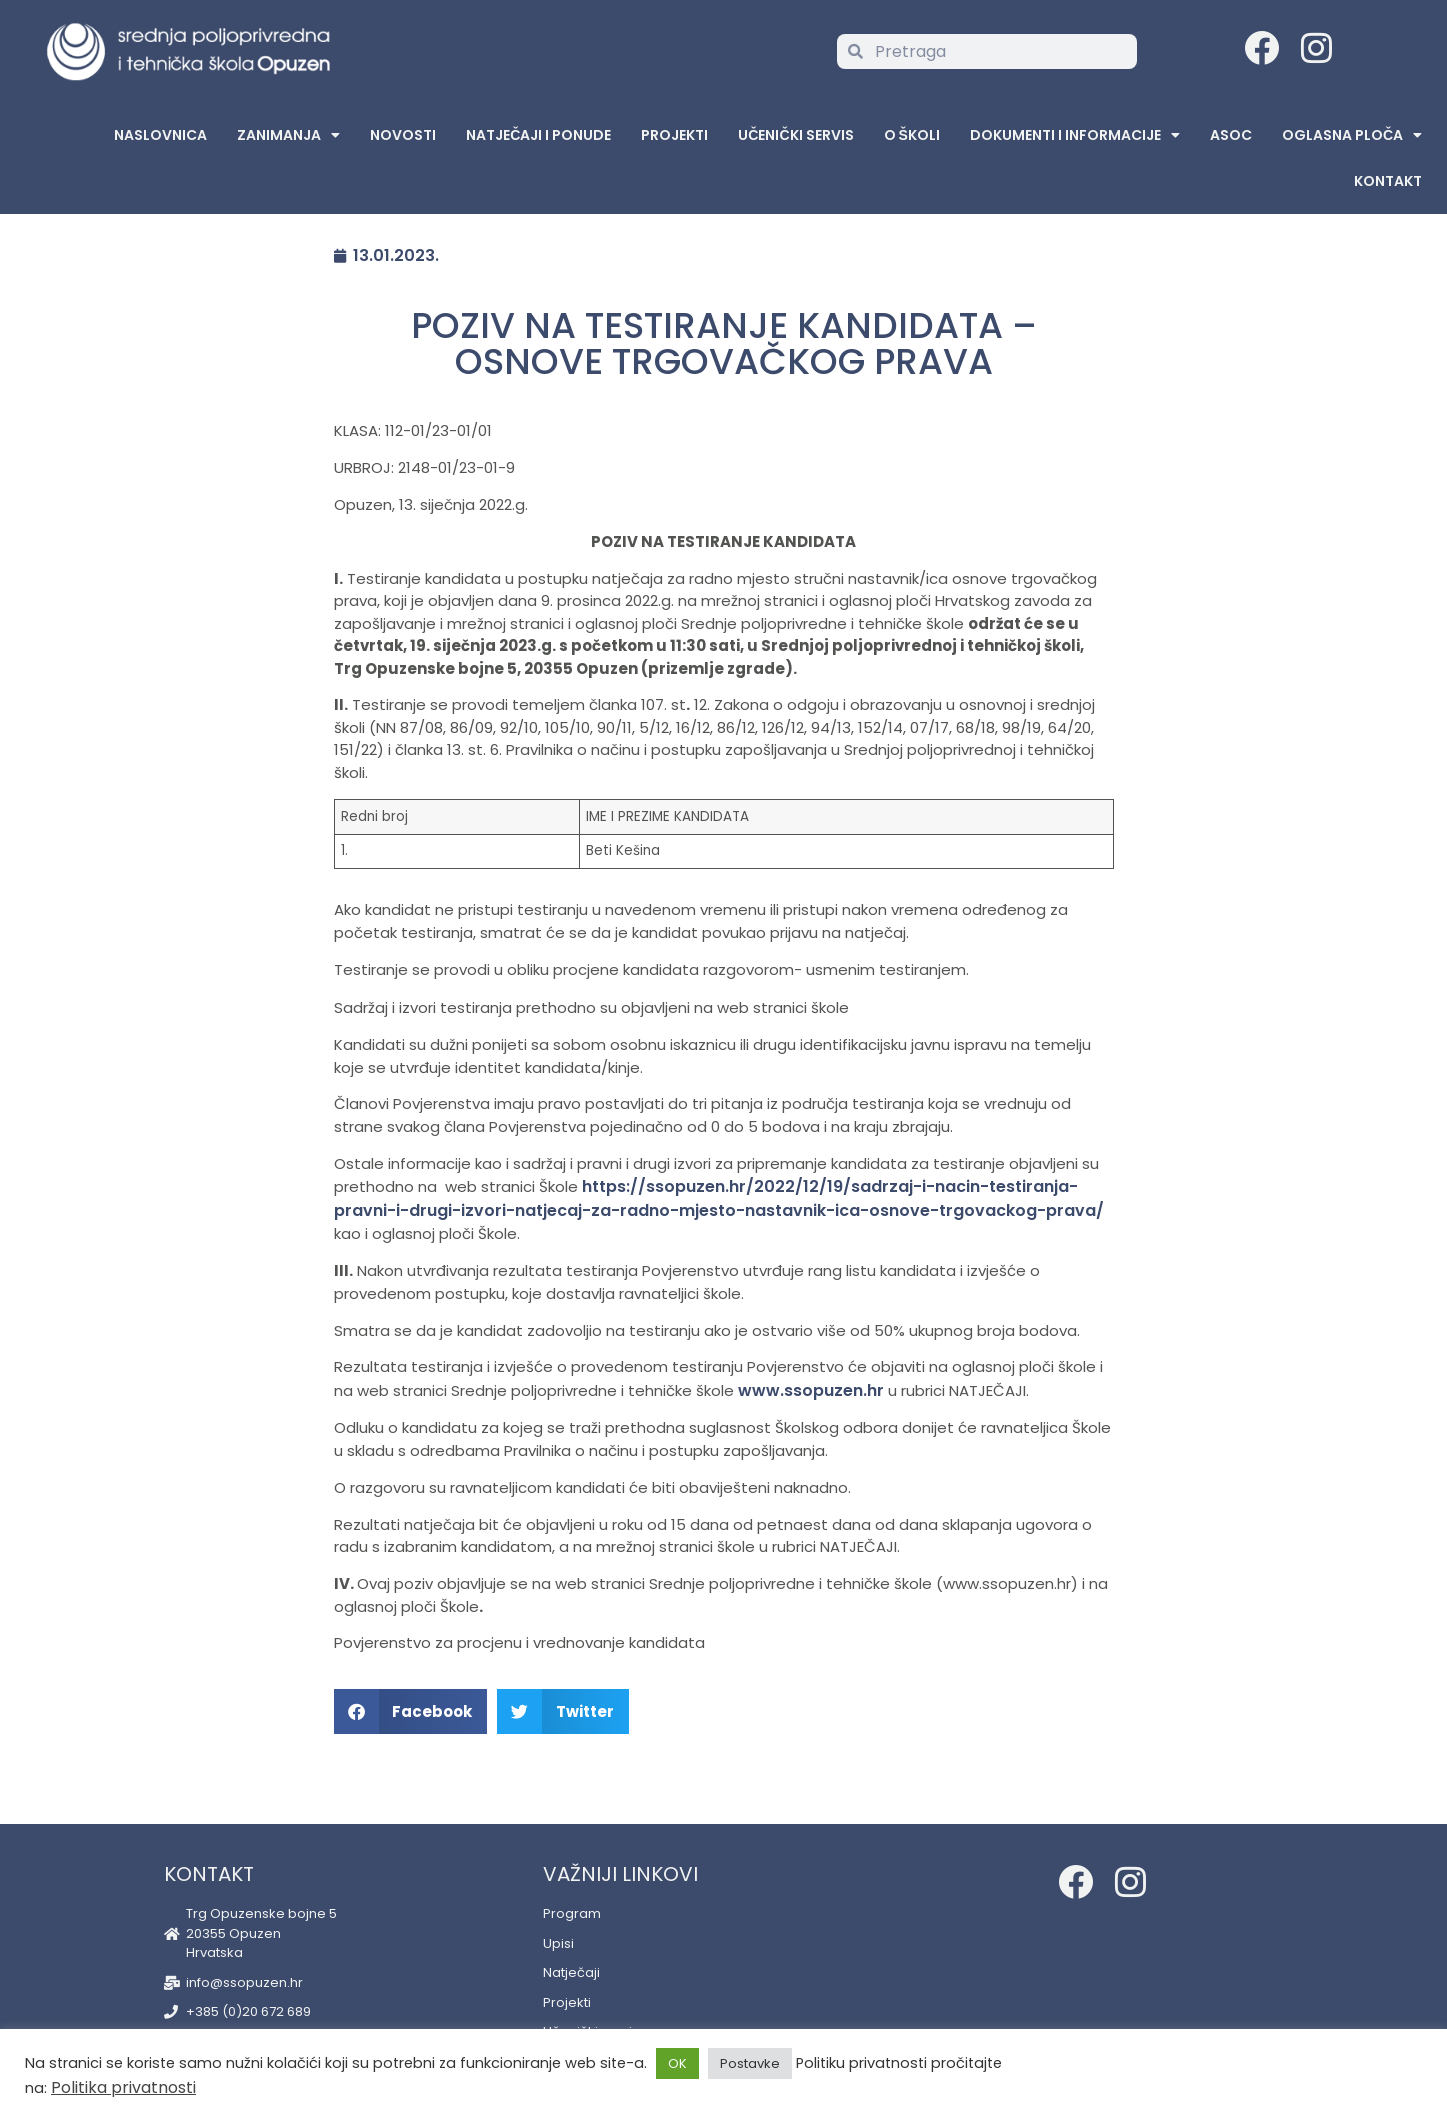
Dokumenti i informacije (1075, 135)
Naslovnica (160, 135)
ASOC (1231, 135)
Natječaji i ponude (538, 135)
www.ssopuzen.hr (811, 1390)
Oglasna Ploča (1352, 135)
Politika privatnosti (123, 2087)
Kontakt (1388, 181)
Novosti (403, 135)
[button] (411, 1711)
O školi (912, 135)
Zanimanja (288, 135)
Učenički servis (795, 135)
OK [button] (677, 2063)
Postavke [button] (750, 2063)
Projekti (674, 135)
